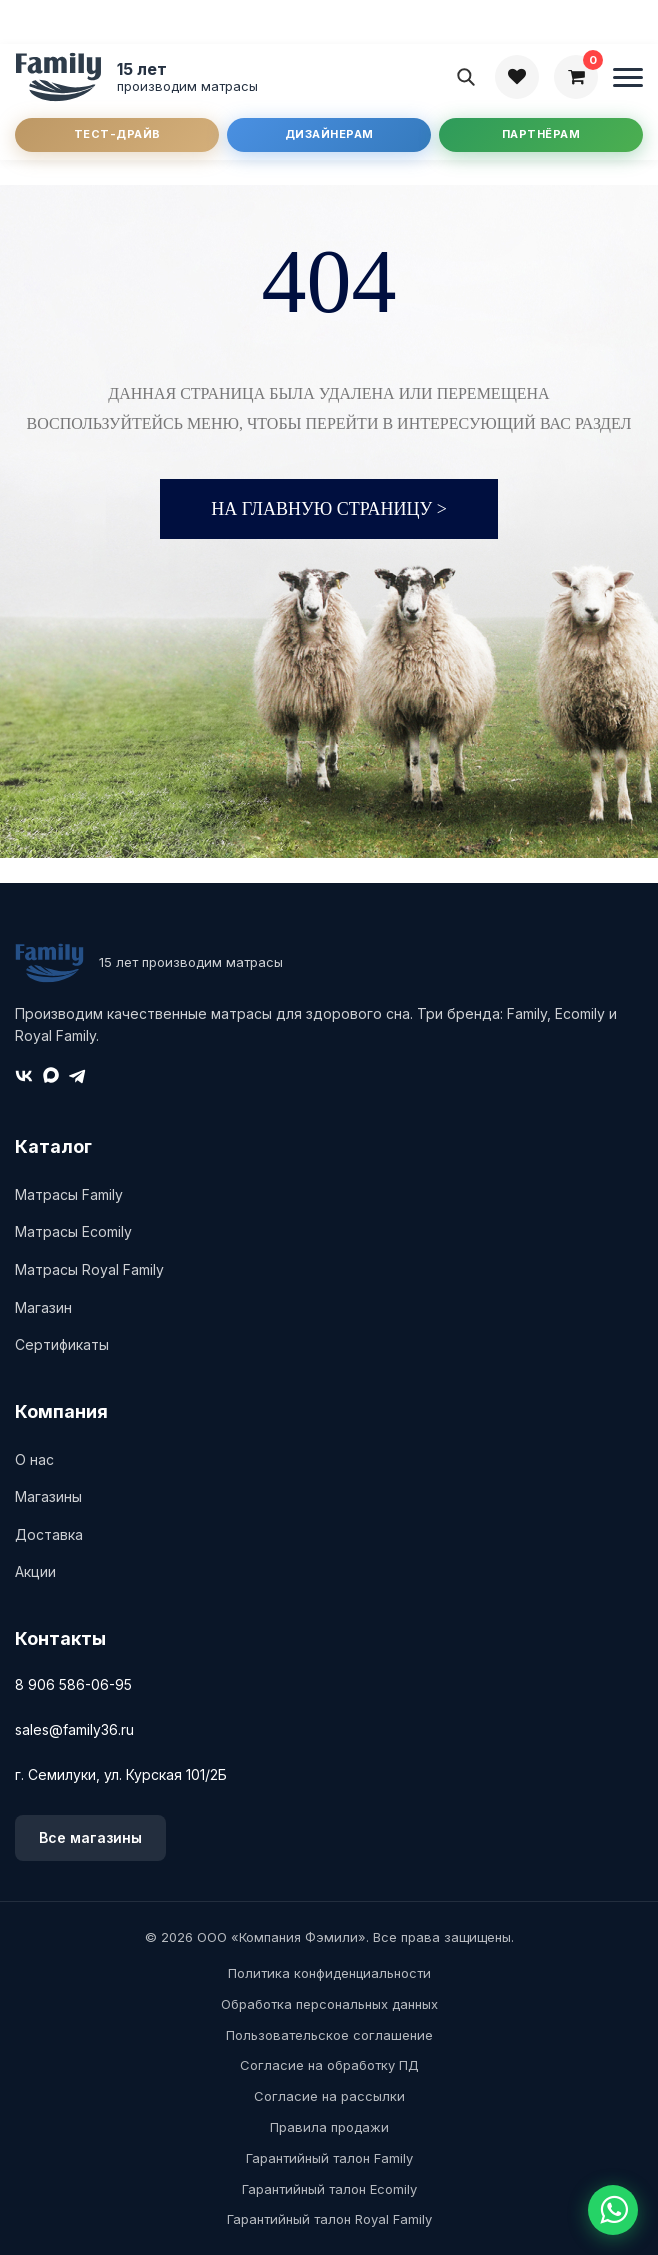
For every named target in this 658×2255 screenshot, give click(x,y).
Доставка (49, 1534)
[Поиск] (466, 77)
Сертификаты (62, 1344)
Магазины (48, 1496)
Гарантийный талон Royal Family (329, 2219)
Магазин (43, 1307)
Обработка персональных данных (329, 2004)
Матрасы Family (69, 1194)
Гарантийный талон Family (329, 2158)
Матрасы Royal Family (89, 1269)
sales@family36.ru (74, 1729)
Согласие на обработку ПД (329, 2065)
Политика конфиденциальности (329, 1973)
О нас (34, 1459)
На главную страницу (329, 509)
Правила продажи (329, 2127)
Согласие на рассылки (329, 2096)
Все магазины (90, 1837)
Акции (35, 1571)
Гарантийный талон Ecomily (329, 2189)
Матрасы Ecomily (73, 1231)
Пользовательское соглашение (329, 2035)
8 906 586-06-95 (73, 1684)
